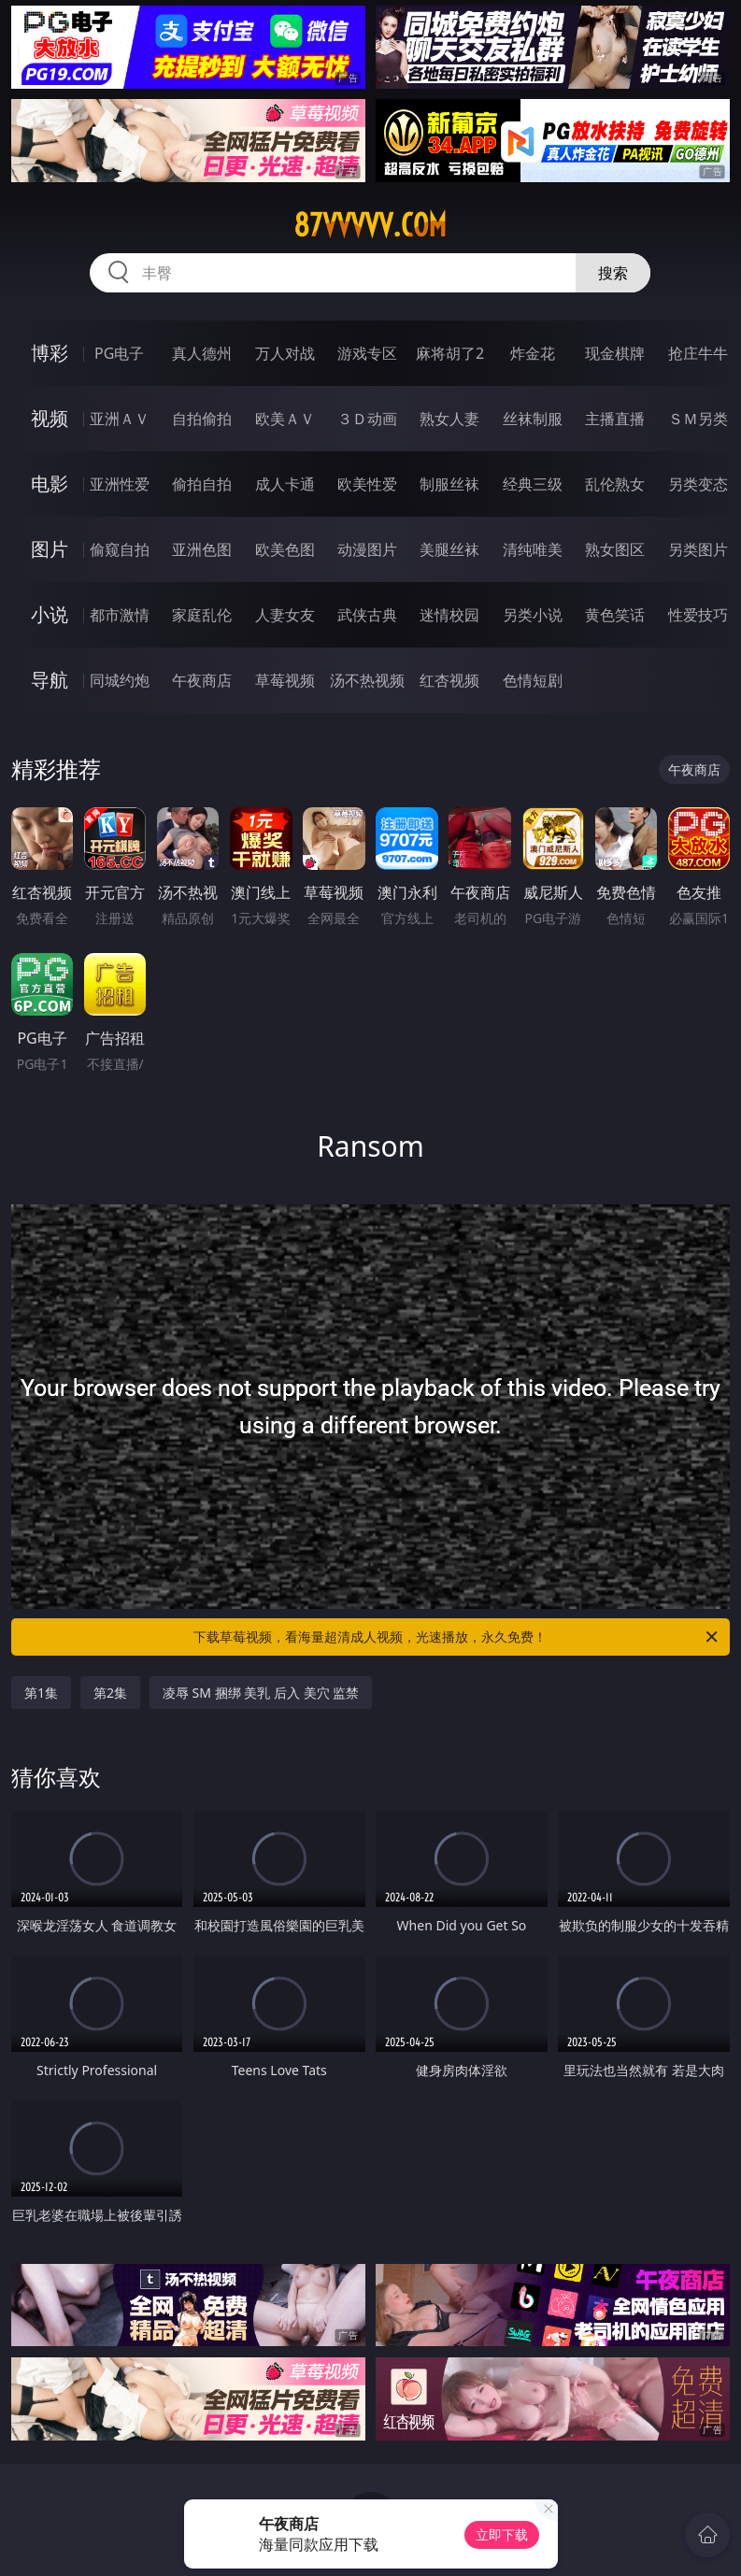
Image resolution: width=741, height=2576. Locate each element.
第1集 (41, 1692)
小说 (49, 614)
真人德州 (202, 353)
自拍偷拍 (202, 418)
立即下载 (502, 2534)
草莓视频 (285, 680)
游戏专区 (367, 353)
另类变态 (698, 484)
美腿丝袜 (449, 549)
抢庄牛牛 (698, 353)
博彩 (49, 352)
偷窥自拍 (120, 549)
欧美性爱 (367, 484)
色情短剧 (533, 680)
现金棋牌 (615, 353)
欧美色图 (285, 549)
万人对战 (285, 353)
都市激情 (120, 615)
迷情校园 (449, 615)
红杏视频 (449, 680)
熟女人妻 (449, 418)
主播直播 (615, 418)
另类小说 (533, 615)
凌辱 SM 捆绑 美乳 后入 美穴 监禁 (261, 1692)
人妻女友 (285, 615)
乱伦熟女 (615, 484)
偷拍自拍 (202, 484)
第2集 (110, 1692)
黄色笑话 (615, 615)
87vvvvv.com (370, 225)
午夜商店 (202, 680)
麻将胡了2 (450, 353)
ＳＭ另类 (698, 418)
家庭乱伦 (202, 615)
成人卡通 (285, 484)
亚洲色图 (202, 549)
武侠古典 (367, 615)
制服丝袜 (449, 484)
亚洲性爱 (120, 484)
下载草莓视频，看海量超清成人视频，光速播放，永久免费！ (456, 1637)
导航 (49, 679)
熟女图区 (615, 549)
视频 (49, 418)
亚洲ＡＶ (120, 418)
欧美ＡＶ (285, 418)
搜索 (613, 273)
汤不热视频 (367, 680)
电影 (49, 483)
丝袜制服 (533, 418)
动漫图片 (367, 549)
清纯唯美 (533, 549)
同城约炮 (120, 680)
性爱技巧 (698, 615)
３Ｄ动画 (367, 418)
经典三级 (533, 484)
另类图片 (698, 549)
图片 (49, 549)
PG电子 (119, 353)
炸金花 (532, 353)
